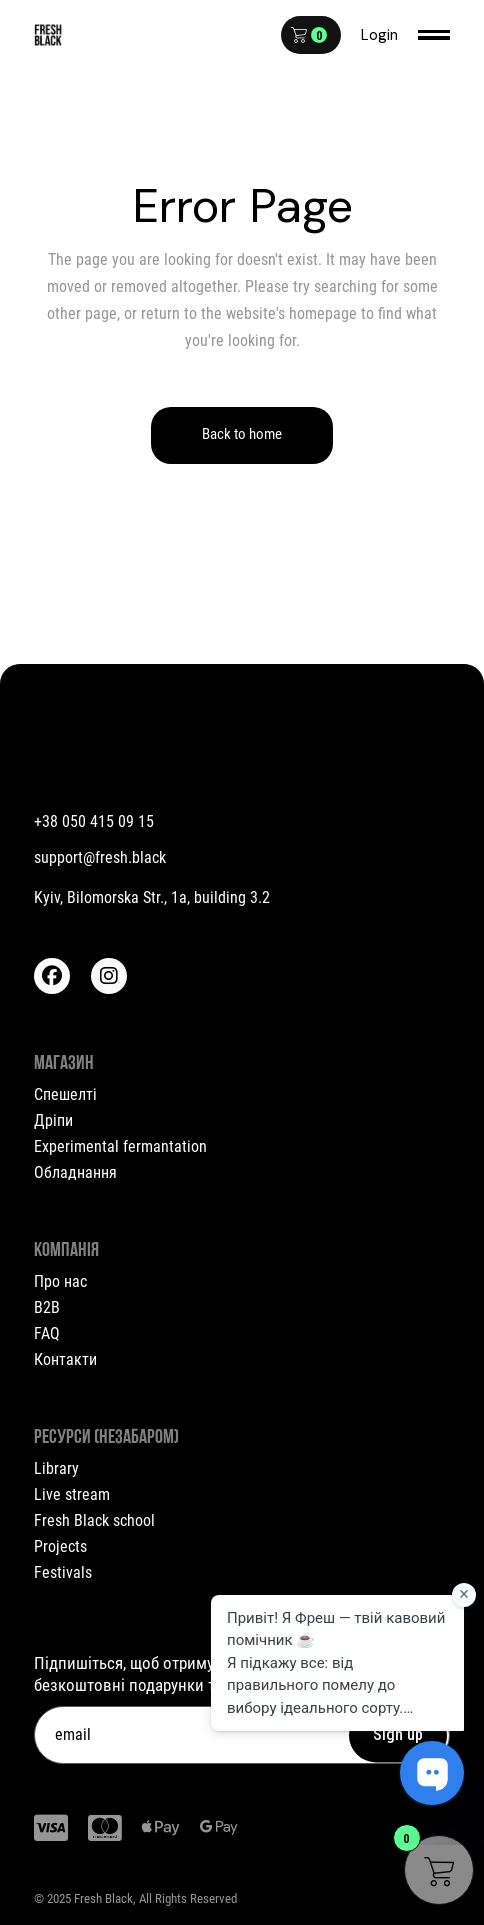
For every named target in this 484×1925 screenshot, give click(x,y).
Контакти (65, 1359)
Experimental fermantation (120, 1146)
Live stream (72, 1494)
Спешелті (65, 1094)
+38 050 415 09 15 (94, 821)
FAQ (47, 1333)
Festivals (63, 1572)
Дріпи (53, 1120)
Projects (60, 1546)
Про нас (60, 1281)
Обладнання (75, 1172)
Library (56, 1468)
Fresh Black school (94, 1520)
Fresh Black (103, 1898)
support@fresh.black (100, 857)
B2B (47, 1307)
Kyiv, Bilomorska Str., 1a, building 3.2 (152, 897)
